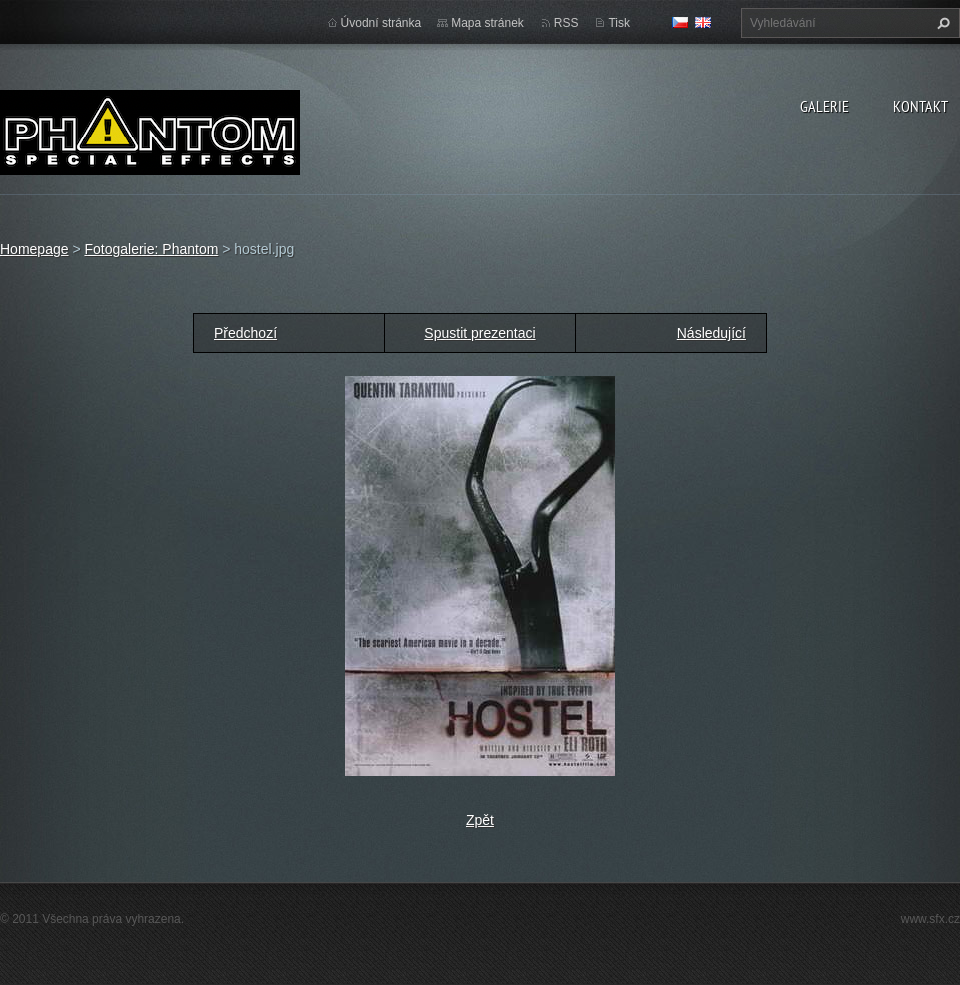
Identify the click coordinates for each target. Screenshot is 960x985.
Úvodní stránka (381, 23)
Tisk (619, 23)
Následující (711, 333)
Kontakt (920, 106)
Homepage (34, 249)
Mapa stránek (487, 23)
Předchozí (245, 333)
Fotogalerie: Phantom (151, 249)
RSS (566, 23)
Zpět (480, 820)
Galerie (824, 106)
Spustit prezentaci (479, 333)
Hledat (941, 23)
